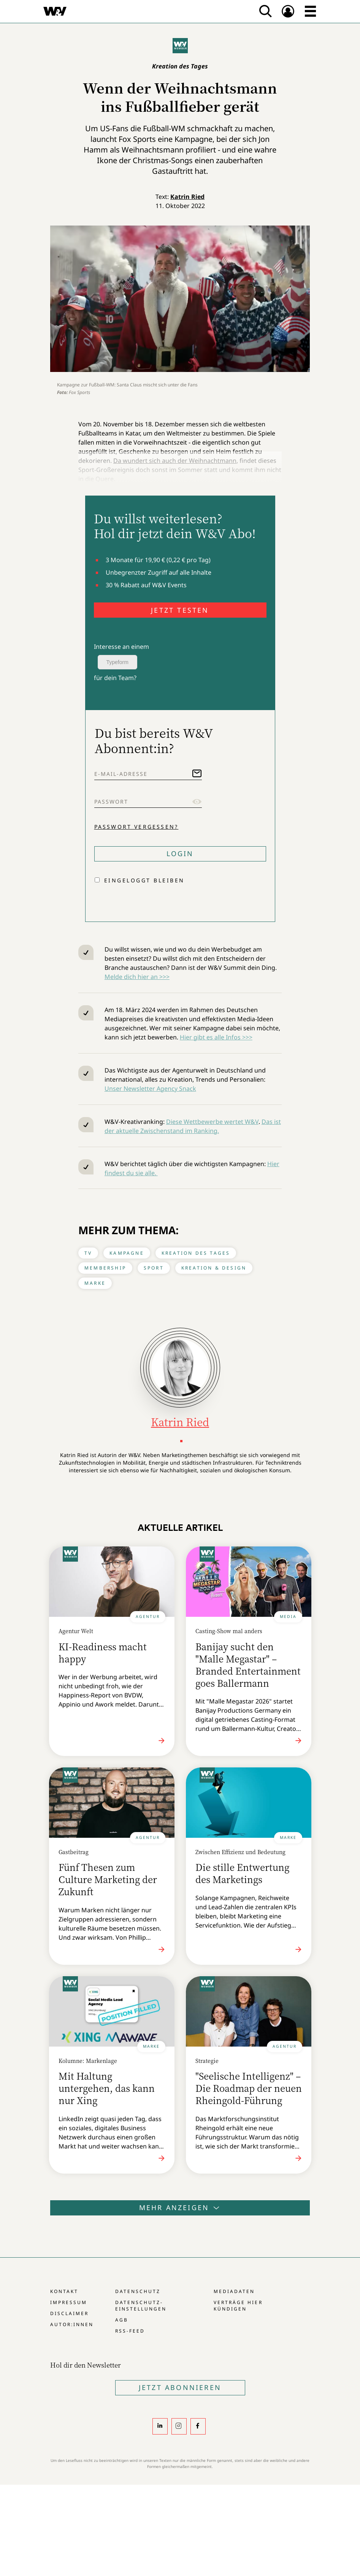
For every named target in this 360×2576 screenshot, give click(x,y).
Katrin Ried (187, 196)
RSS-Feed (130, 2331)
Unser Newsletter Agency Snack (150, 1088)
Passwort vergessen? (136, 826)
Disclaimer (69, 2313)
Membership (105, 1268)
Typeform (117, 662)
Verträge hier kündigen (238, 2305)
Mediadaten (234, 2291)
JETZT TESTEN (180, 610)
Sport (154, 1268)
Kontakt (64, 2291)
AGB (121, 2320)
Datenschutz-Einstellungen (141, 2305)
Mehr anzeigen (180, 2207)
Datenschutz (137, 2291)
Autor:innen (72, 2324)
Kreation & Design (213, 1268)
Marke (95, 1283)
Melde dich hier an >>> (137, 977)
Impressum (68, 2302)
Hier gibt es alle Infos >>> (216, 1037)
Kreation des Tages (196, 1253)
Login (180, 853)
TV (88, 1253)
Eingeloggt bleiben (144, 880)
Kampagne (126, 1253)
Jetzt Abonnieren (180, 2387)
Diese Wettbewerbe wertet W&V (212, 1121)
